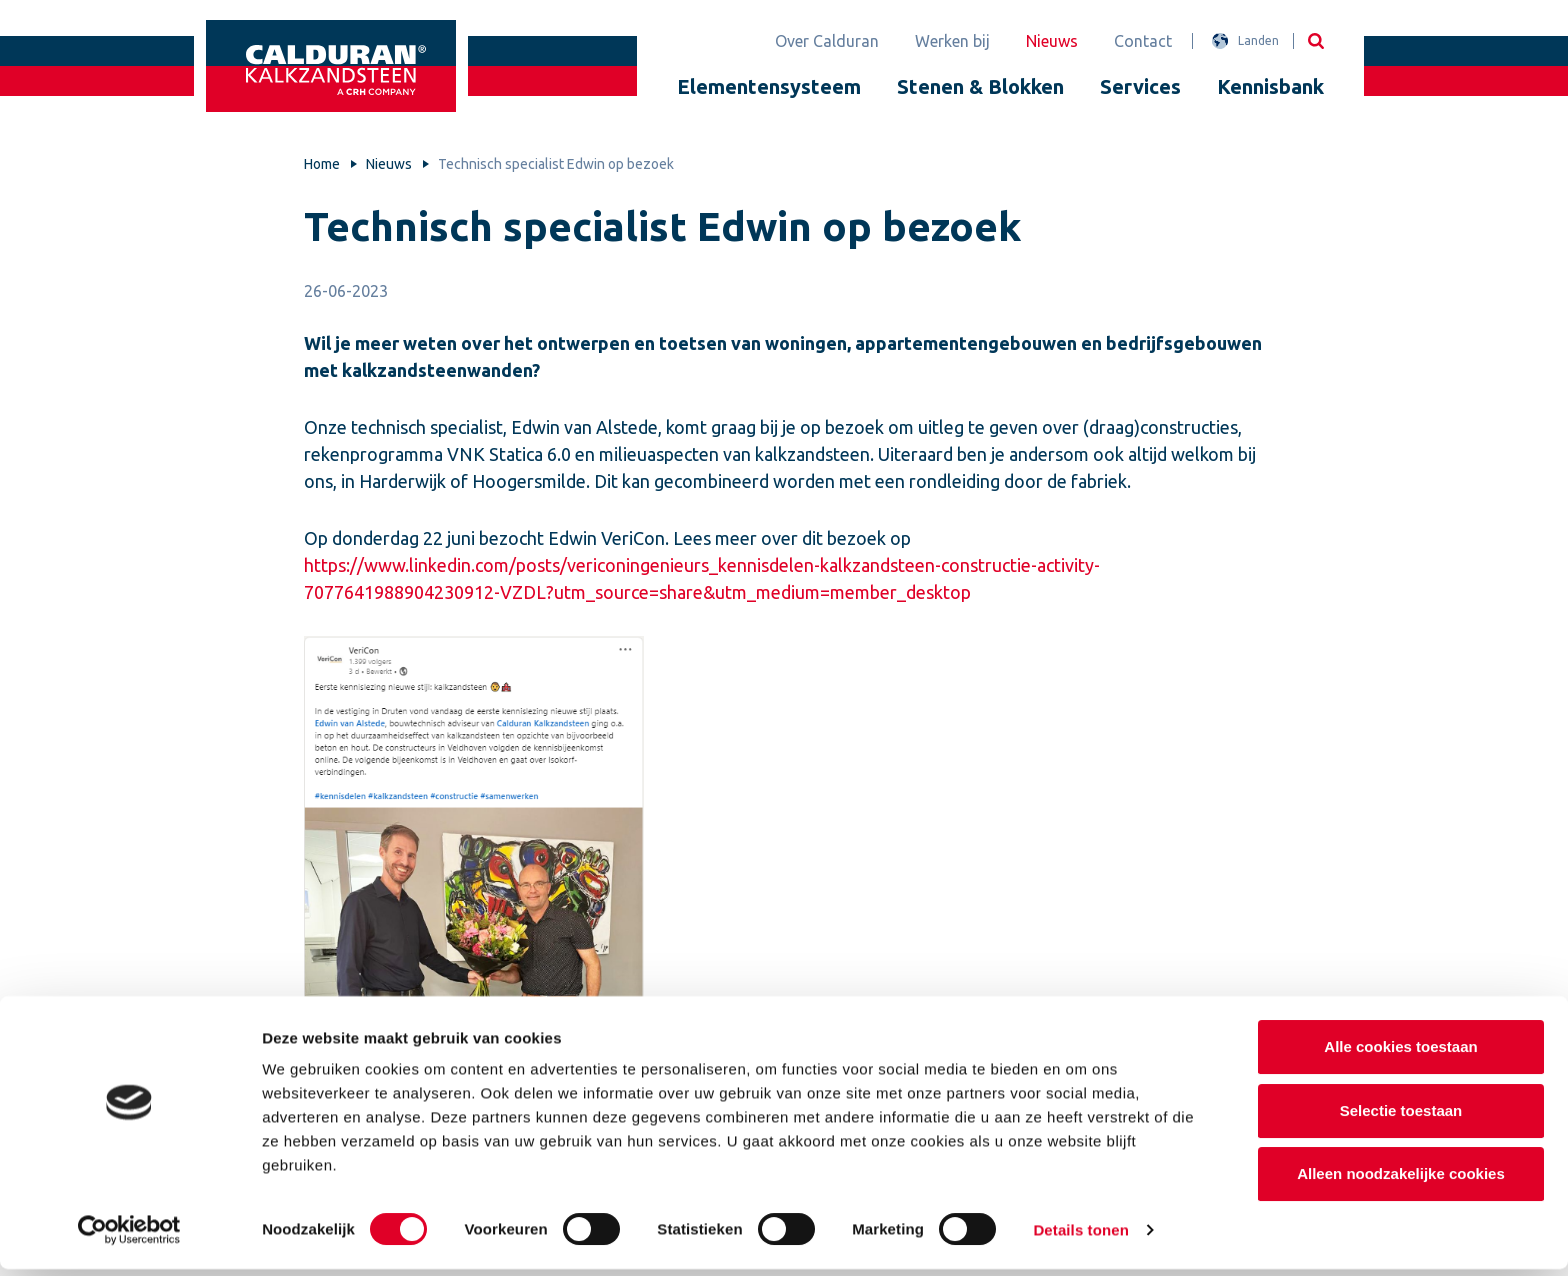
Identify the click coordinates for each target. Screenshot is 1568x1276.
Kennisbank (1270, 86)
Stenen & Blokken (980, 86)
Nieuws (1052, 41)
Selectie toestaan (1401, 1117)
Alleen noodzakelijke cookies (1401, 1180)
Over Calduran (827, 41)
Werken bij (952, 41)
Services (1140, 86)
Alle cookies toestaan (1400, 1053)
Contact (1143, 41)
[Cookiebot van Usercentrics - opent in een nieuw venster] (129, 1237)
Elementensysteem (769, 86)
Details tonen (1080, 1236)
